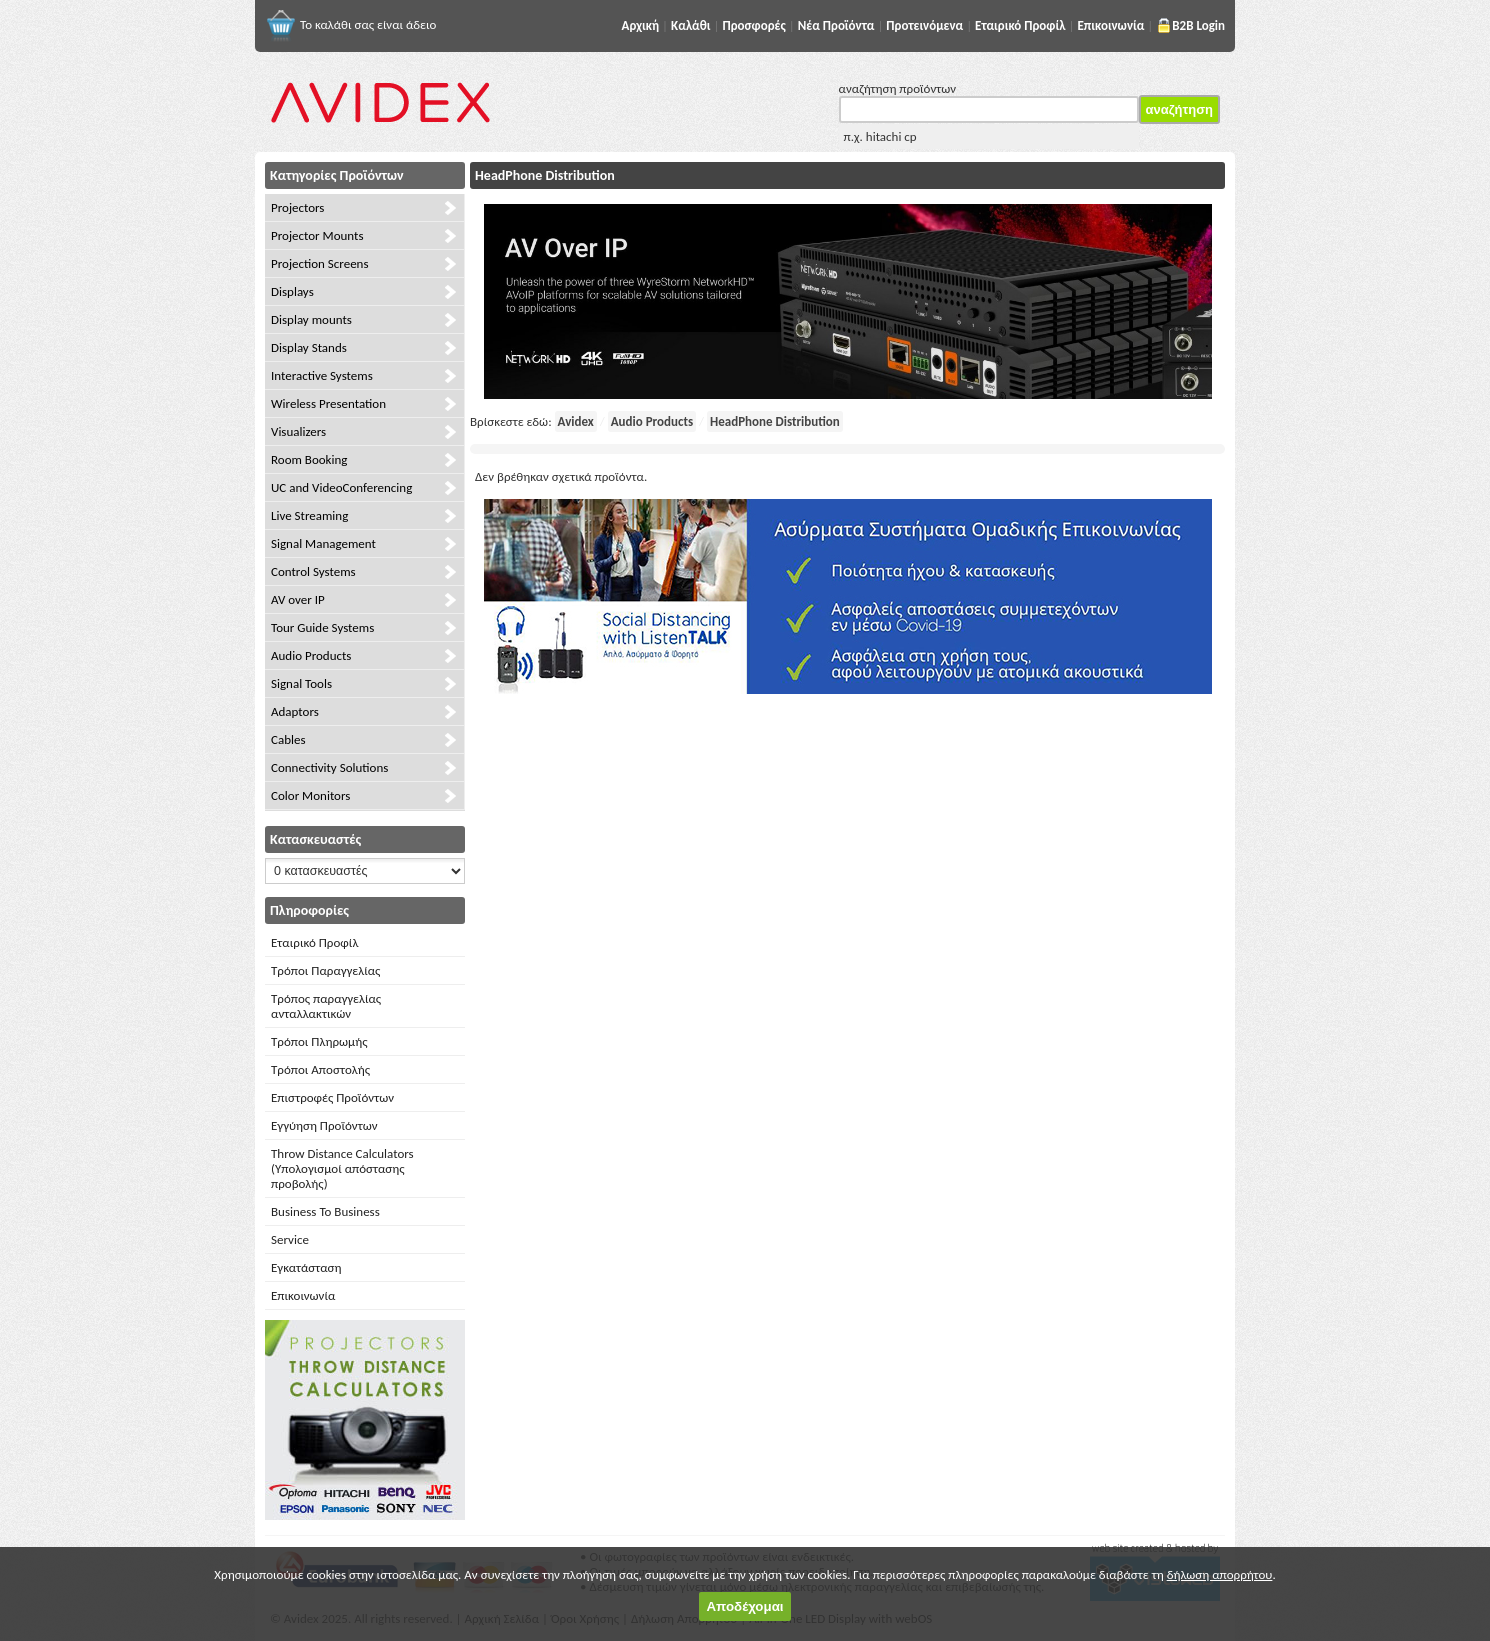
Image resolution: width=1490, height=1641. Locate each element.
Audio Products (311, 655)
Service (290, 1239)
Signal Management (323, 543)
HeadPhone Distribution (775, 421)
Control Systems (313, 571)
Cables (288, 739)
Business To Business (325, 1211)
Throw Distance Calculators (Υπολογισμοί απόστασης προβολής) (342, 1168)
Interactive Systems (322, 375)
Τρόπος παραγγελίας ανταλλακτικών (326, 1006)
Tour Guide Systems (322, 627)
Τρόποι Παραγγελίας (325, 970)
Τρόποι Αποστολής (320, 1069)
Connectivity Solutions (329, 767)
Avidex (576, 421)
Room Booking (309, 459)
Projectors (297, 207)
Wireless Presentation (328, 403)
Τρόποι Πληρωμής (319, 1041)
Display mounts (311, 319)
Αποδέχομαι (744, 1606)
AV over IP (298, 599)
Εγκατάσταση (306, 1267)
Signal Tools (301, 683)
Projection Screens (320, 263)
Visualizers (298, 431)
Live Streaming (309, 515)
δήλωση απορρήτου (1220, 1574)
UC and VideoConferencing (341, 487)
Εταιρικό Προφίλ (314, 942)
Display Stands (309, 347)
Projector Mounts (317, 235)
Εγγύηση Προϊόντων (324, 1125)
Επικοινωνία (303, 1295)
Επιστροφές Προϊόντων (332, 1097)
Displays (292, 291)
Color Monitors (310, 795)
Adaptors (295, 711)
